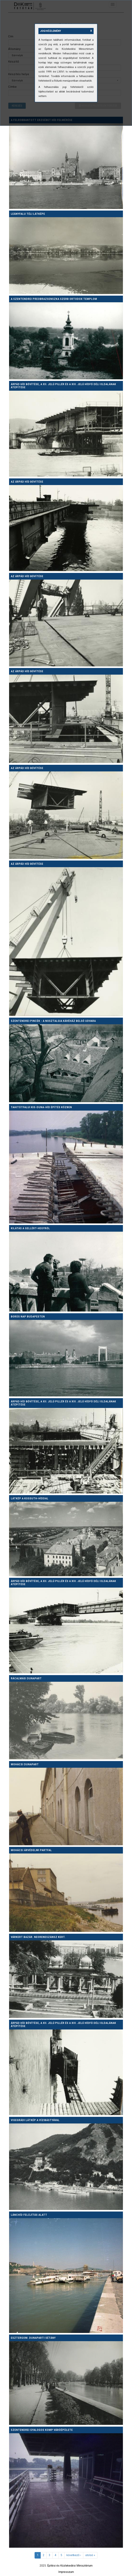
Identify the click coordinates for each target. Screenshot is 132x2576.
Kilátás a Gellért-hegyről (30, 1228)
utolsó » (90, 2555)
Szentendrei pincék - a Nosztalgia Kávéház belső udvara (53, 1021)
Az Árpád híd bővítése (27, 481)
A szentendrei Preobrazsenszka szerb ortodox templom (54, 299)
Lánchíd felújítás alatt (29, 2214)
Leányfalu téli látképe (28, 213)
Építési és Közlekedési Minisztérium (70, 2565)
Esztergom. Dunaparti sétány (33, 2337)
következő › (74, 2555)
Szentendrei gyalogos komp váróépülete (42, 2430)
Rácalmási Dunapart (26, 1678)
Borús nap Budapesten (28, 1316)
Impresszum (66, 2572)
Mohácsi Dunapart (25, 1764)
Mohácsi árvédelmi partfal (31, 1850)
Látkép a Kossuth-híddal (29, 1498)
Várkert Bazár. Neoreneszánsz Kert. (38, 1937)
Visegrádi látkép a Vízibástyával (35, 2120)
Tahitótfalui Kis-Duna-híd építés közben (41, 1107)
